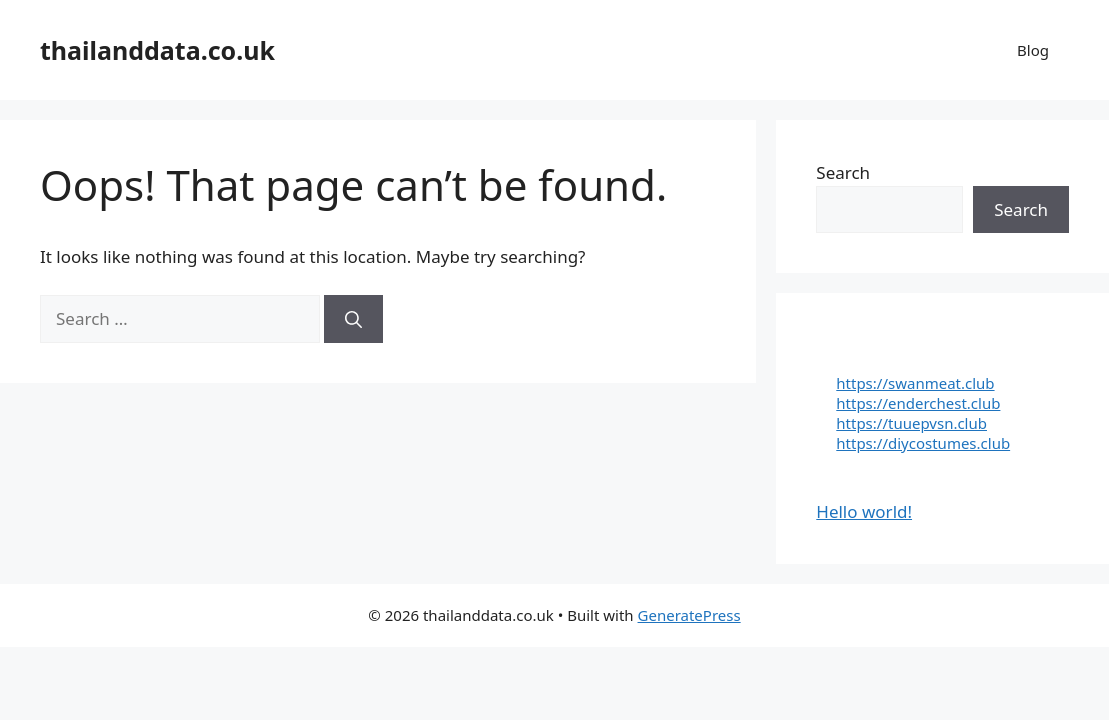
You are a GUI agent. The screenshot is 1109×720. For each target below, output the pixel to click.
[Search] (353, 319)
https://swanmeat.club (915, 383)
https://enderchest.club (918, 403)
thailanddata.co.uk (157, 50)
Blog (1033, 50)
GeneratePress (689, 615)
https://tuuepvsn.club (911, 423)
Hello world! (864, 511)
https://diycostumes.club (923, 443)
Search (843, 172)
